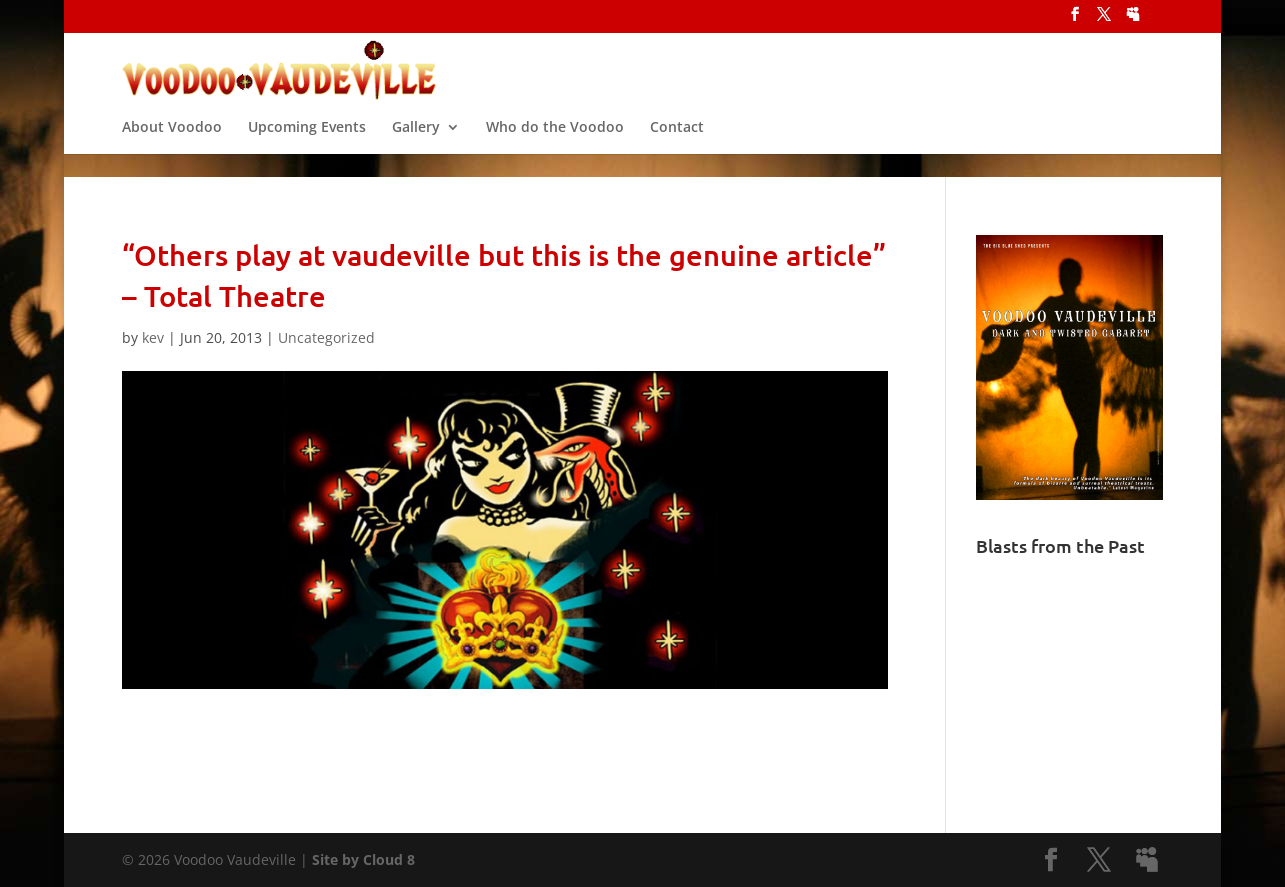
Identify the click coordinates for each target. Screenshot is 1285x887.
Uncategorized (326, 337)
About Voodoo (172, 144)
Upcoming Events (307, 144)
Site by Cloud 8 (363, 859)
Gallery (416, 144)
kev (153, 337)
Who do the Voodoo (555, 144)
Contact (677, 144)
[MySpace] (1133, 20)
